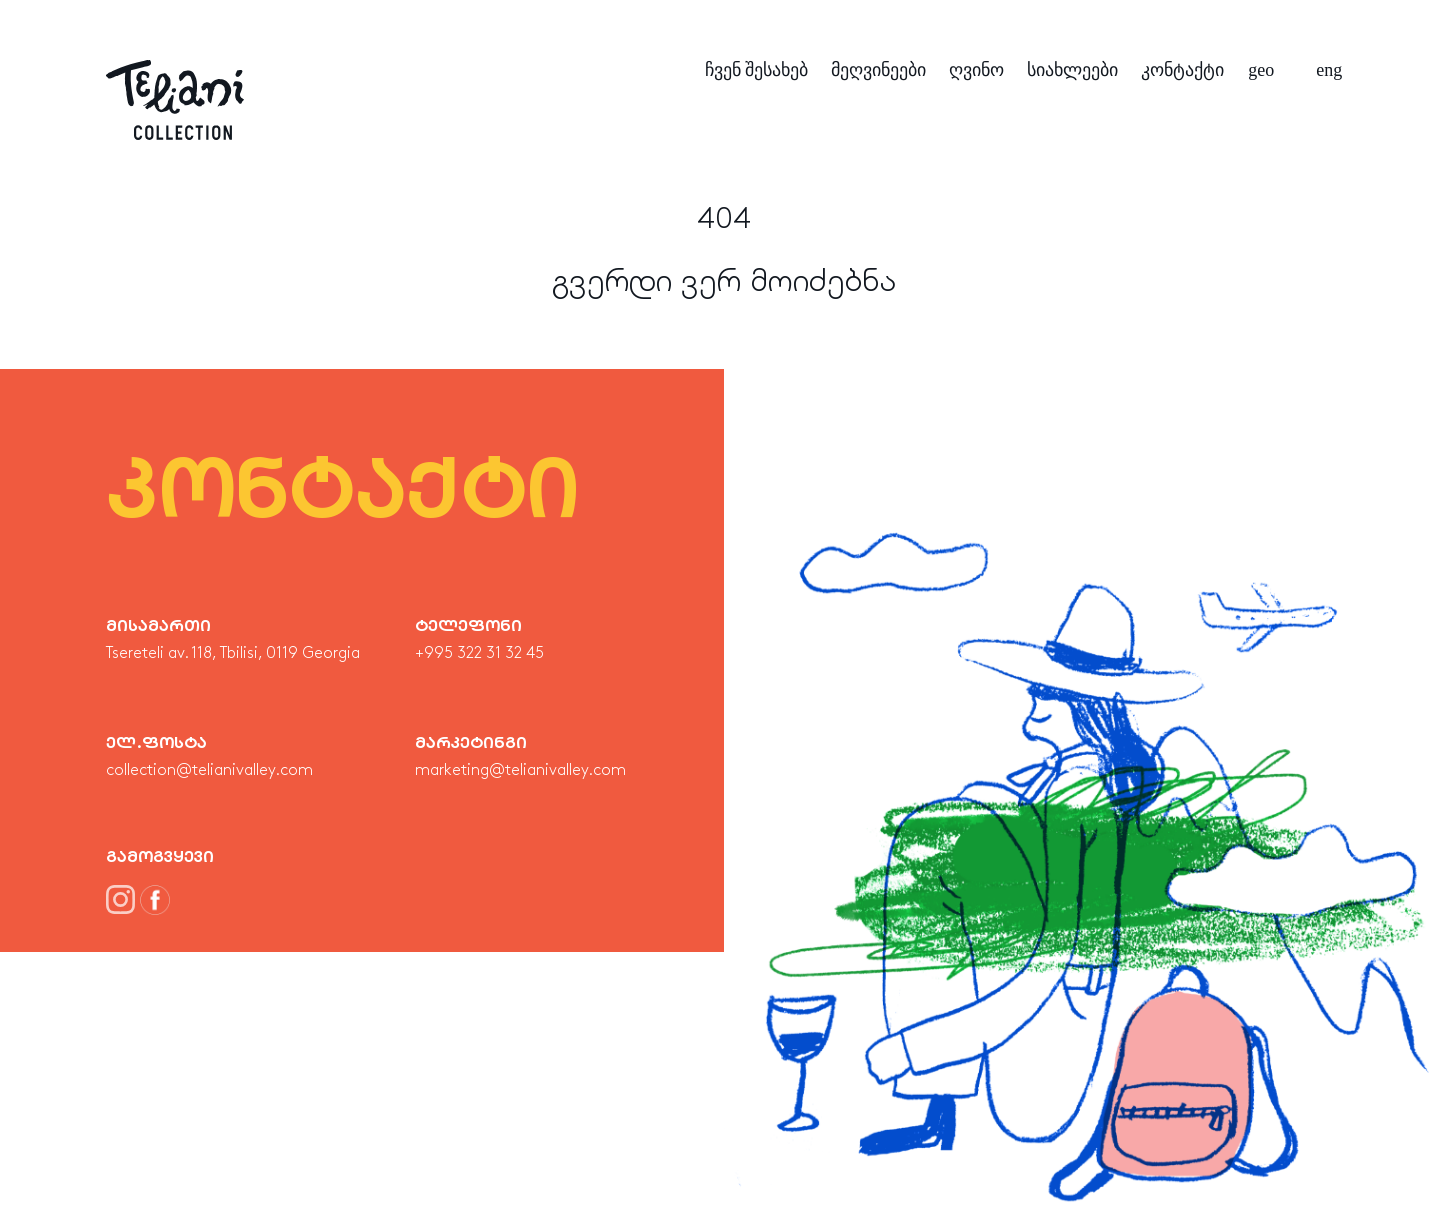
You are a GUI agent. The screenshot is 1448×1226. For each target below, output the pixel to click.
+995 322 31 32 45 (479, 654)
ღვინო (976, 70)
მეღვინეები (878, 70)
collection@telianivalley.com (209, 771)
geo (1261, 70)
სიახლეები (1072, 70)
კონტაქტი (1182, 70)
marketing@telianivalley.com (520, 771)
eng (1329, 70)
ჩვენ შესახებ (757, 70)
